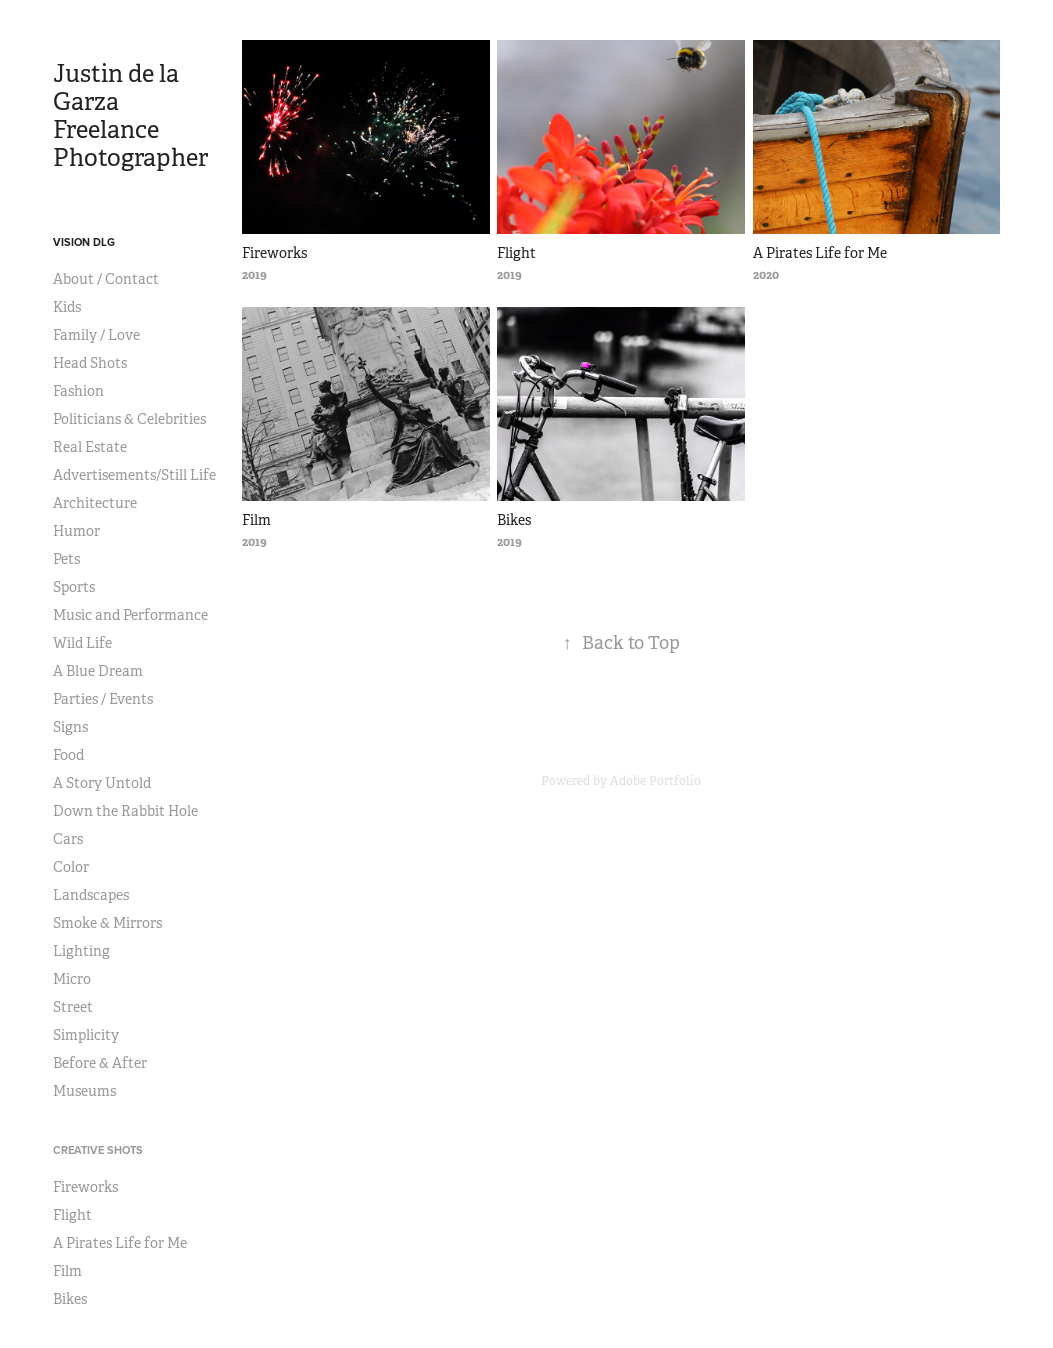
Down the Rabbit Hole (125, 811)
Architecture (95, 503)
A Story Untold (102, 783)
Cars (68, 839)
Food (68, 755)
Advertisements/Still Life (134, 475)
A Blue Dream (98, 671)
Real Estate (90, 447)
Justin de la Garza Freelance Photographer (130, 116)
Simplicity (86, 1035)
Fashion (78, 391)
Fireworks (85, 1187)
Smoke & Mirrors (107, 923)
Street (73, 1007)
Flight (72, 1215)
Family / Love (96, 335)
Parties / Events (103, 699)
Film (67, 1271)
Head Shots (90, 363)
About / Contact (106, 279)
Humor (76, 531)
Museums (84, 1091)
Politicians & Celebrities (129, 419)
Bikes (70, 1299)
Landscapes (91, 895)
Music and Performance (130, 615)
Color (71, 867)
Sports (74, 587)
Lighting (81, 951)
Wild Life (82, 643)
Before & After (100, 1063)
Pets (66, 559)
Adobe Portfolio (655, 781)
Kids (67, 307)
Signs (70, 727)
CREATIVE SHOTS (98, 1150)
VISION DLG (84, 242)
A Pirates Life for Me (120, 1243)
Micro (72, 979)
